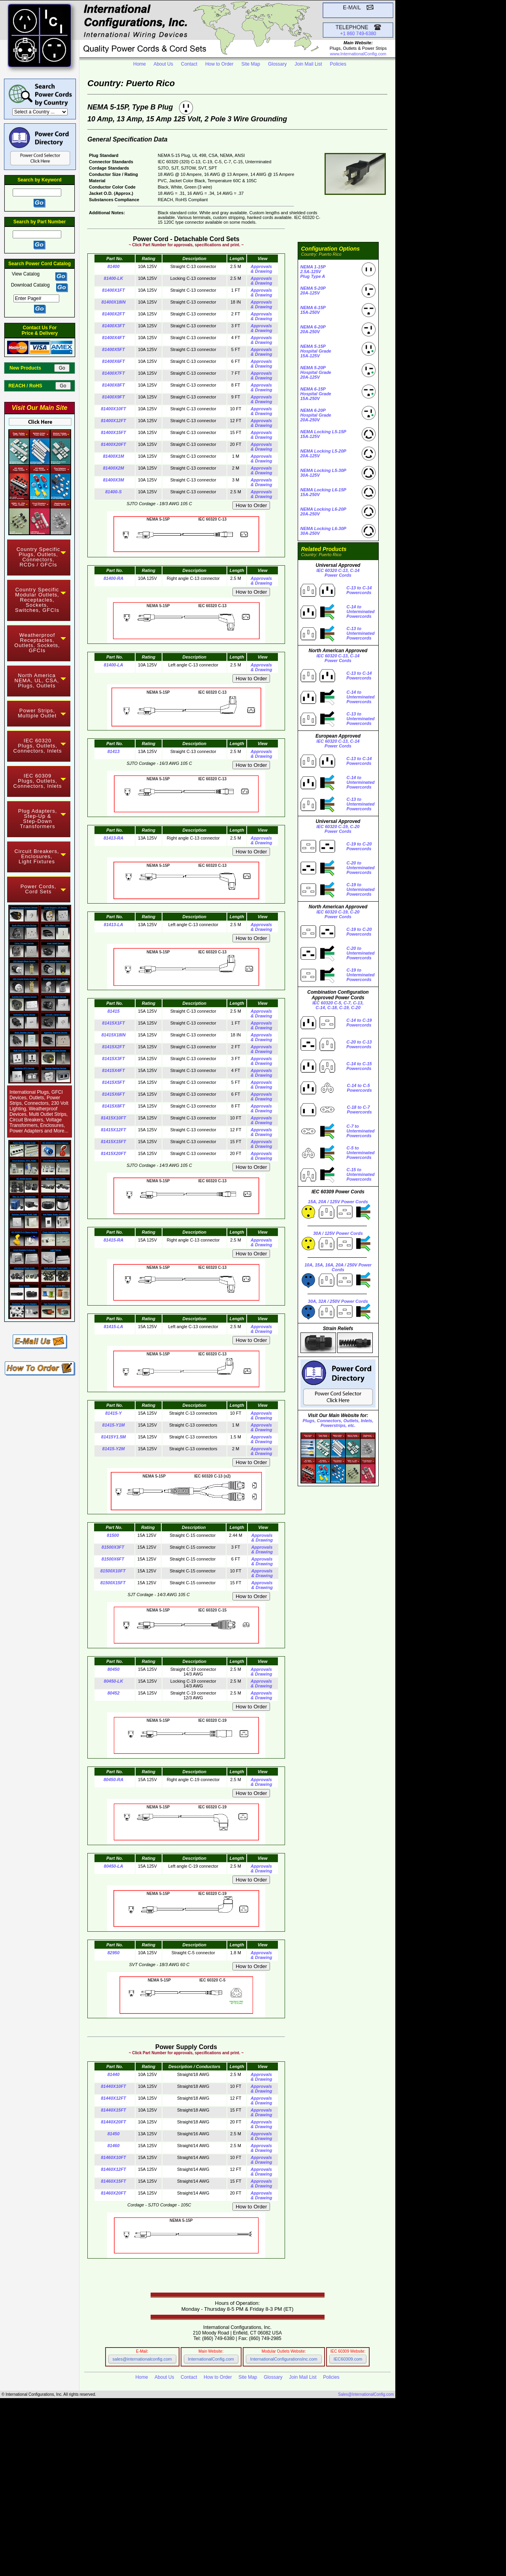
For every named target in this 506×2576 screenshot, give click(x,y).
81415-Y (113, 1413)
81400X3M (113, 479)
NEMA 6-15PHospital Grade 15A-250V (315, 394)
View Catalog (26, 274)
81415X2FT (113, 1046)
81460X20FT (113, 2193)
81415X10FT (113, 1117)
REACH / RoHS (31, 386)
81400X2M (113, 468)
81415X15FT (113, 1141)
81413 (114, 751)
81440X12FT (113, 2098)
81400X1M (113, 456)
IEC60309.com (348, 2359)
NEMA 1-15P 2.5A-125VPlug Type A (313, 271)
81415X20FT (113, 1153)
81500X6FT (113, 1559)
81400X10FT (113, 408)
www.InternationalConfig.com (358, 53)
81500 (113, 1535)
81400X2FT (113, 313)
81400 (114, 266)
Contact (189, 64)
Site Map (251, 64)
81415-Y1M (113, 1425)
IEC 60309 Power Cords (102, 2467)
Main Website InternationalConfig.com (216, 2541)
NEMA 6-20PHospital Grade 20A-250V (315, 415)
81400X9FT (113, 396)
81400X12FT (113, 420)
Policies (338, 64)
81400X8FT (113, 385)
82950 (114, 1952)
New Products (31, 368)
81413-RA (113, 838)
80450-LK (113, 1681)
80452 (114, 1693)
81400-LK (113, 278)
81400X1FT (113, 290)
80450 (114, 1669)
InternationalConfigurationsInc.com (283, 2359)
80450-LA (113, 1866)
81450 (114, 2133)
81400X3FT (113, 325)
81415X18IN (113, 1034)
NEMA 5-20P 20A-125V (313, 290)
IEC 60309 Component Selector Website (208, 2550)
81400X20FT (113, 444)
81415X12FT (113, 1129)
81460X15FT (113, 2181)
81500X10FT (113, 1570)
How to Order (219, 64)
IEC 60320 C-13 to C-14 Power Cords (122, 2515)
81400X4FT (113, 337)
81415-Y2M (113, 1448)
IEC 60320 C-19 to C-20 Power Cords (126, 2519)
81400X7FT (113, 373)
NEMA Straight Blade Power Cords (128, 2459)
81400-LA (113, 664)
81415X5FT (113, 1082)
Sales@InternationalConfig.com (366, 2394)
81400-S (113, 491)
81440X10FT (113, 2086)
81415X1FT (113, 1023)
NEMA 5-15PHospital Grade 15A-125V (315, 351)
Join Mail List (308, 64)
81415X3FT (113, 1058)
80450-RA (113, 1779)
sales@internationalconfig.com (142, 2359)
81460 (114, 2145)
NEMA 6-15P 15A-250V (313, 310)
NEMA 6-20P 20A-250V (313, 329)
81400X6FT (113, 361)
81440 (114, 2074)
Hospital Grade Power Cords (187, 2476)
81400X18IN (113, 302)
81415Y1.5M (113, 1436)
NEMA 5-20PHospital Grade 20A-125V (315, 372)
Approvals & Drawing (261, 269)
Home (139, 64)
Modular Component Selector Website (202, 2546)
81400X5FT (113, 349)
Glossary (277, 64)
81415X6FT (113, 1094)
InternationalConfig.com (211, 2359)
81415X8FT (113, 1106)
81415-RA (113, 1240)
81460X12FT (113, 2169)
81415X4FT (113, 1070)
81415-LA (113, 1326)
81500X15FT (113, 1582)
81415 (114, 1011)
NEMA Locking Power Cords (112, 2463)
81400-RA (113, 578)
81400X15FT (113, 432)
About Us (163, 64)
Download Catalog (30, 285)
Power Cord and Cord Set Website (189, 2554)
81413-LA (113, 924)
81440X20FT (113, 2121)
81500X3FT (113, 1547)
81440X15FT (113, 2110)
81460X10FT (113, 2157)
